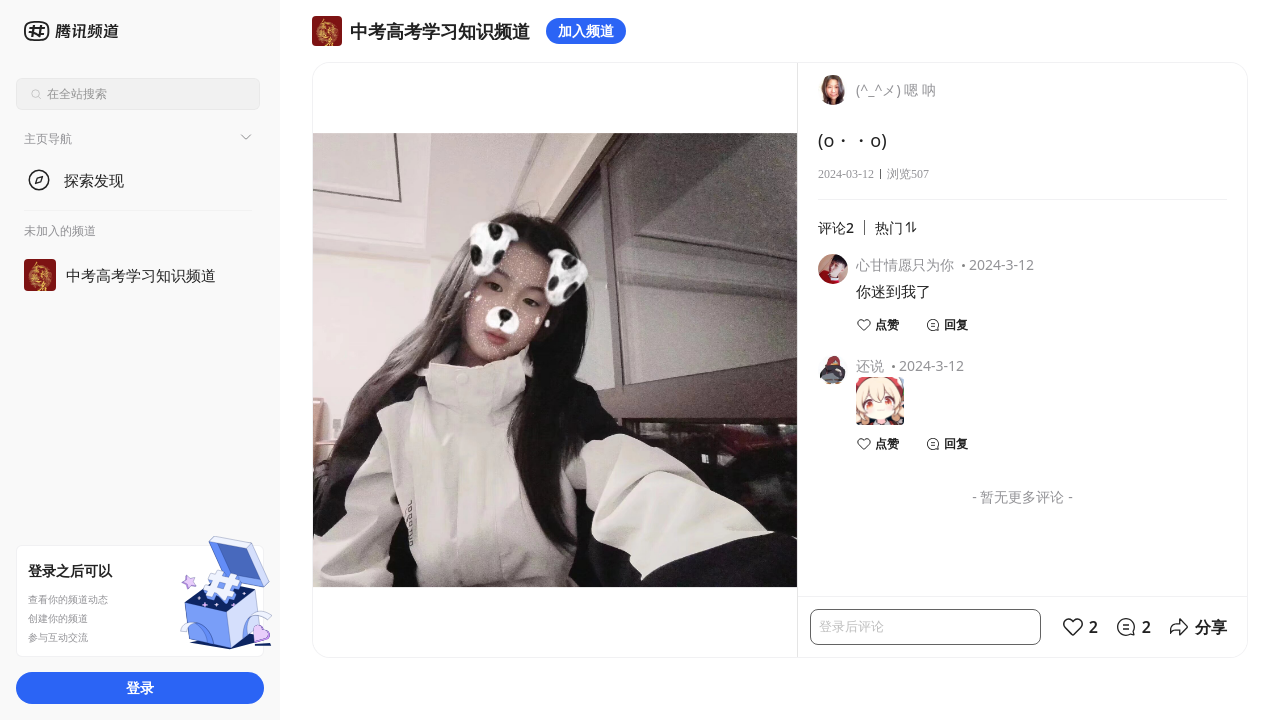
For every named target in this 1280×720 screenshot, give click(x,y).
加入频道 (586, 30)
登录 (140, 687)
